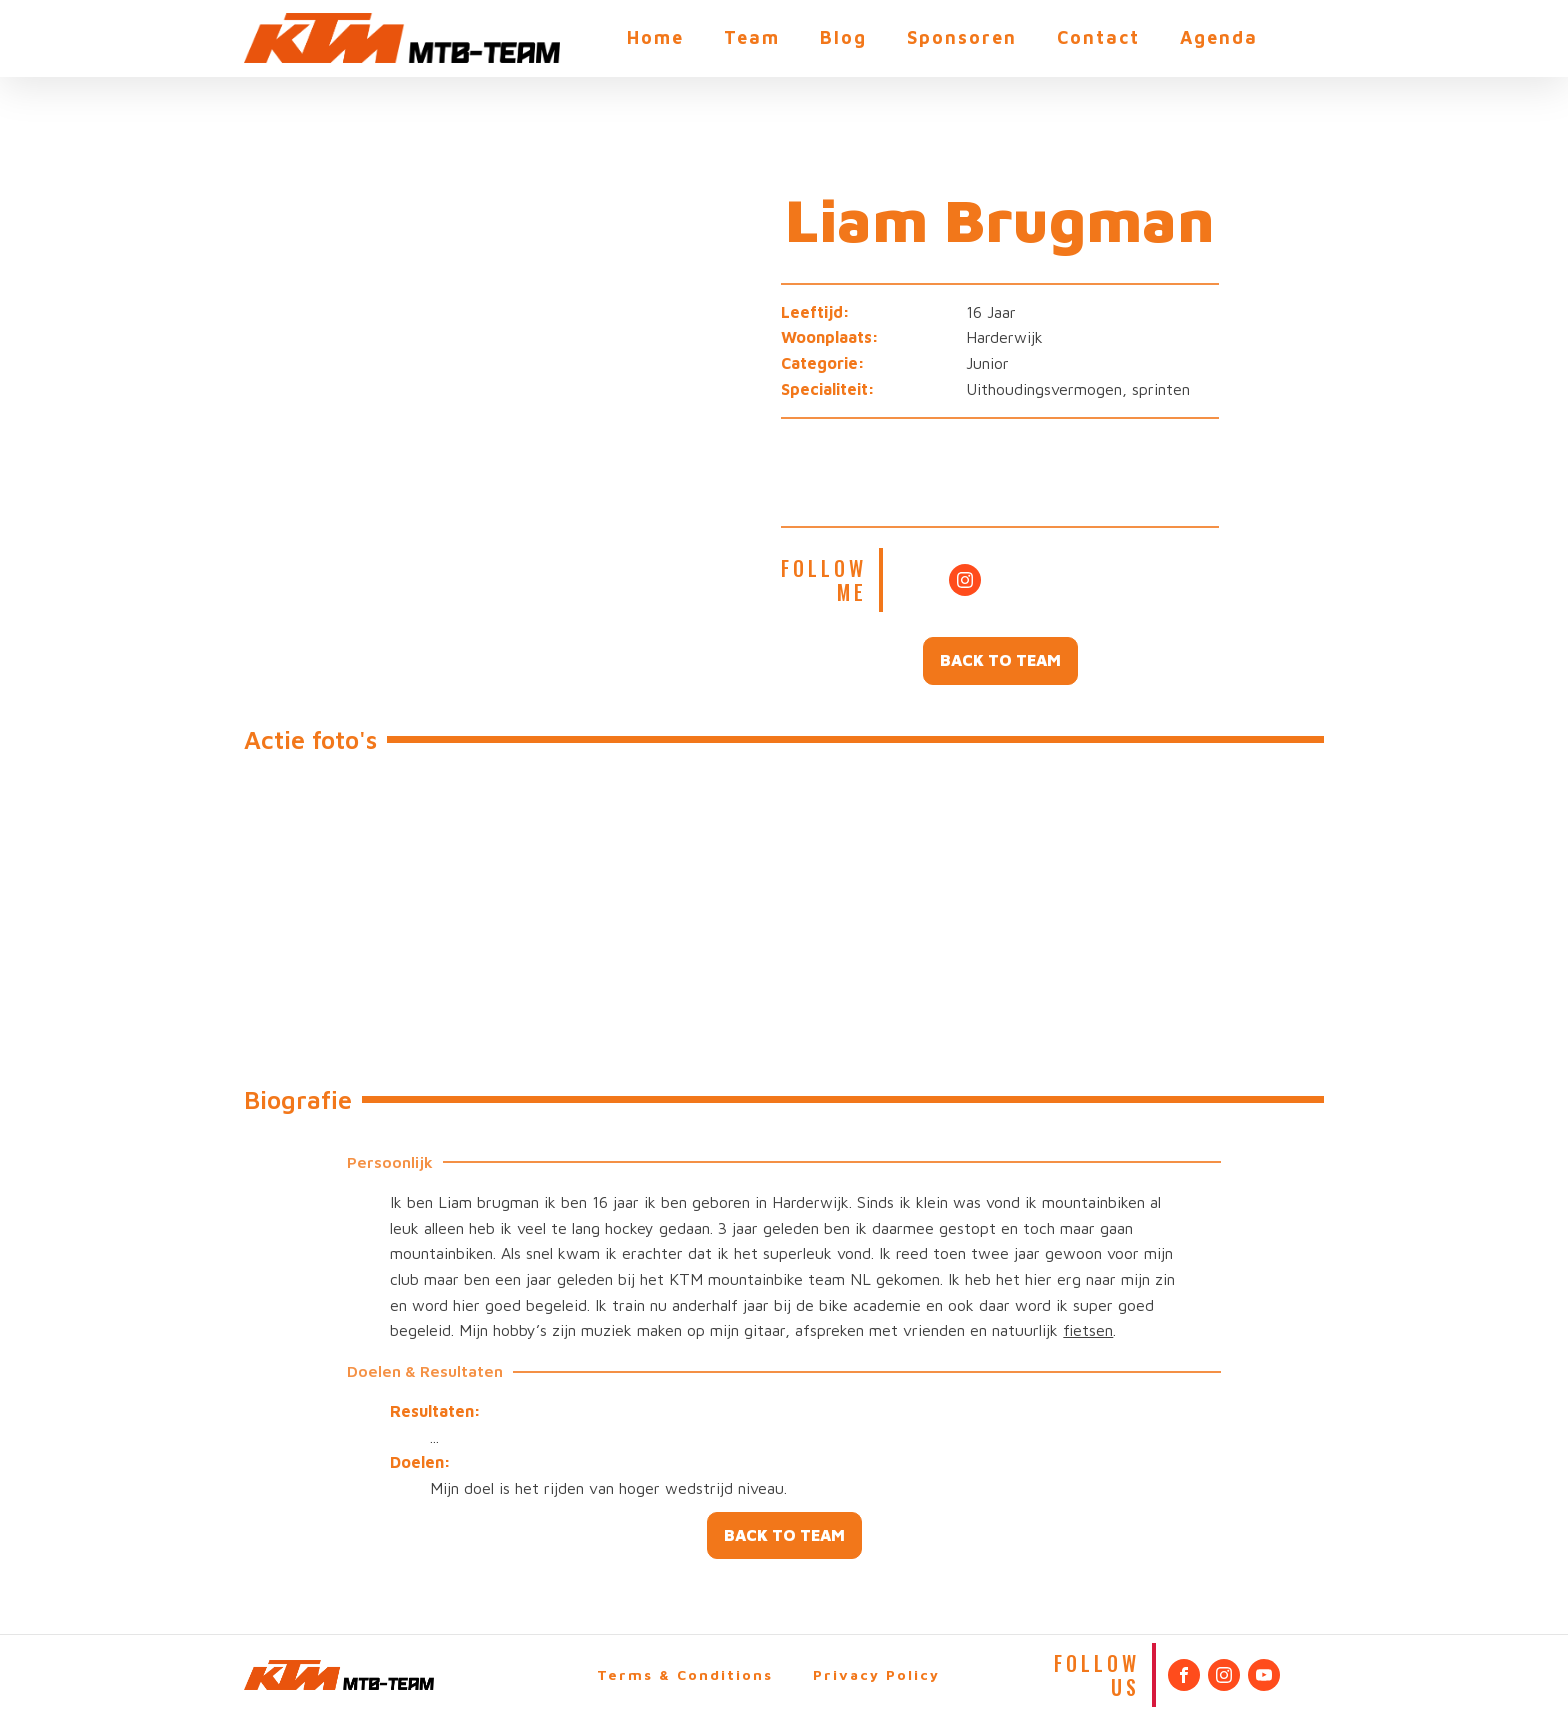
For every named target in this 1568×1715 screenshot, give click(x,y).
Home (655, 37)
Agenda (1219, 37)
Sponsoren (962, 37)
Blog (843, 37)
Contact (1098, 37)
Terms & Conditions (685, 1674)
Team (752, 37)
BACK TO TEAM (1000, 660)
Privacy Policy (876, 1674)
